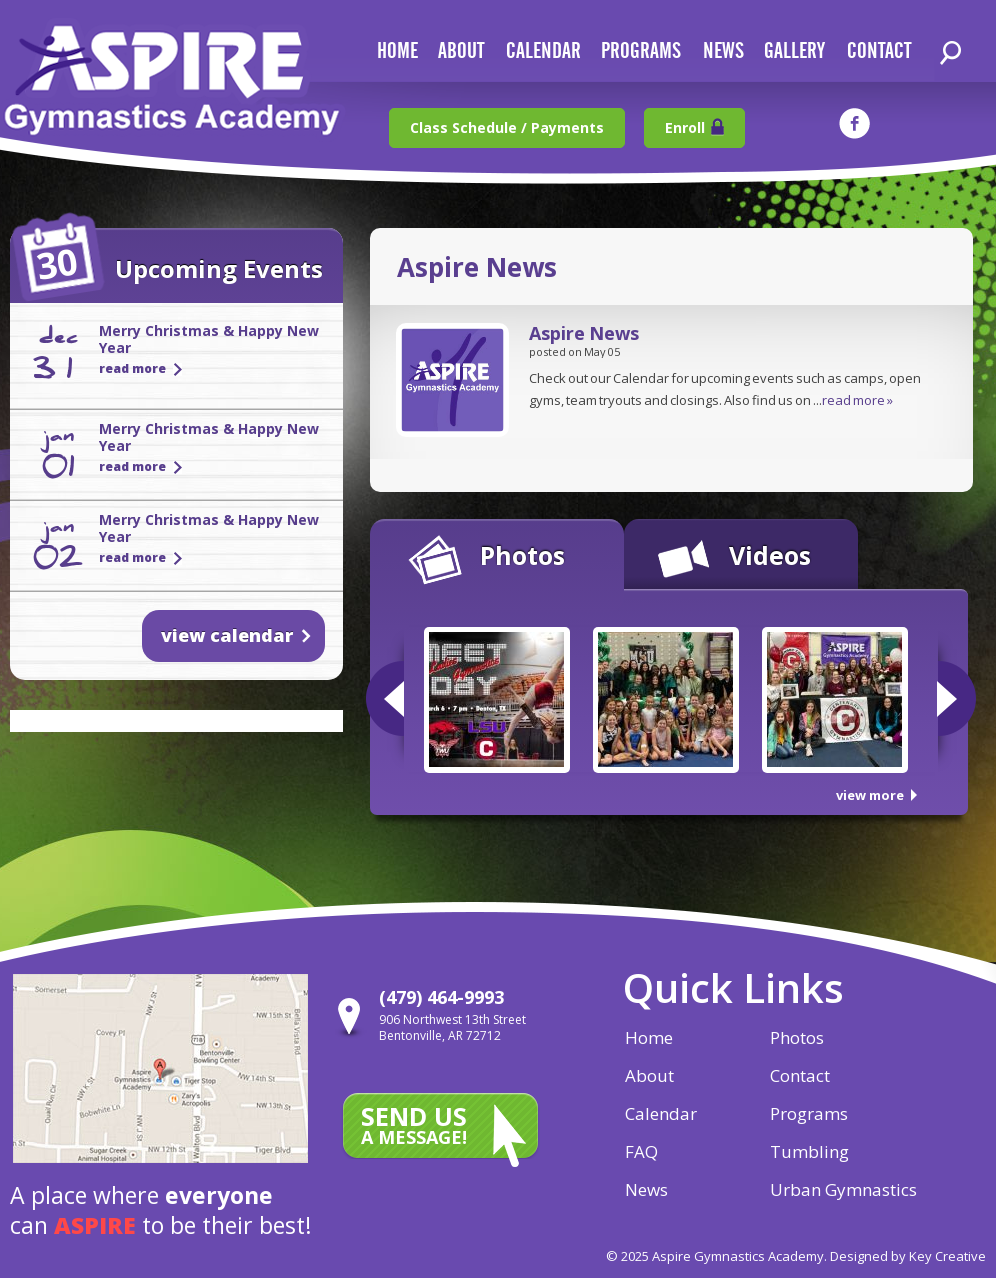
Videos (770, 555)
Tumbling (809, 1151)
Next (956, 698)
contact (879, 51)
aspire (95, 1225)
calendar (543, 51)
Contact (800, 1075)
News (646, 1189)
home (397, 51)
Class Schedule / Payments (507, 127)
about (461, 51)
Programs (641, 51)
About (649, 1075)
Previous (385, 698)
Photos (522, 555)
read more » (857, 400)
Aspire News (584, 333)
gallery (794, 51)
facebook (854, 123)
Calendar (661, 1113)
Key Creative (947, 1256)
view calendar (227, 635)
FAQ (641, 1151)
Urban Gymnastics (843, 1189)
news (723, 51)
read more (132, 368)
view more (870, 795)
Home (649, 1037)
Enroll (685, 127)
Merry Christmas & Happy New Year (209, 339)
